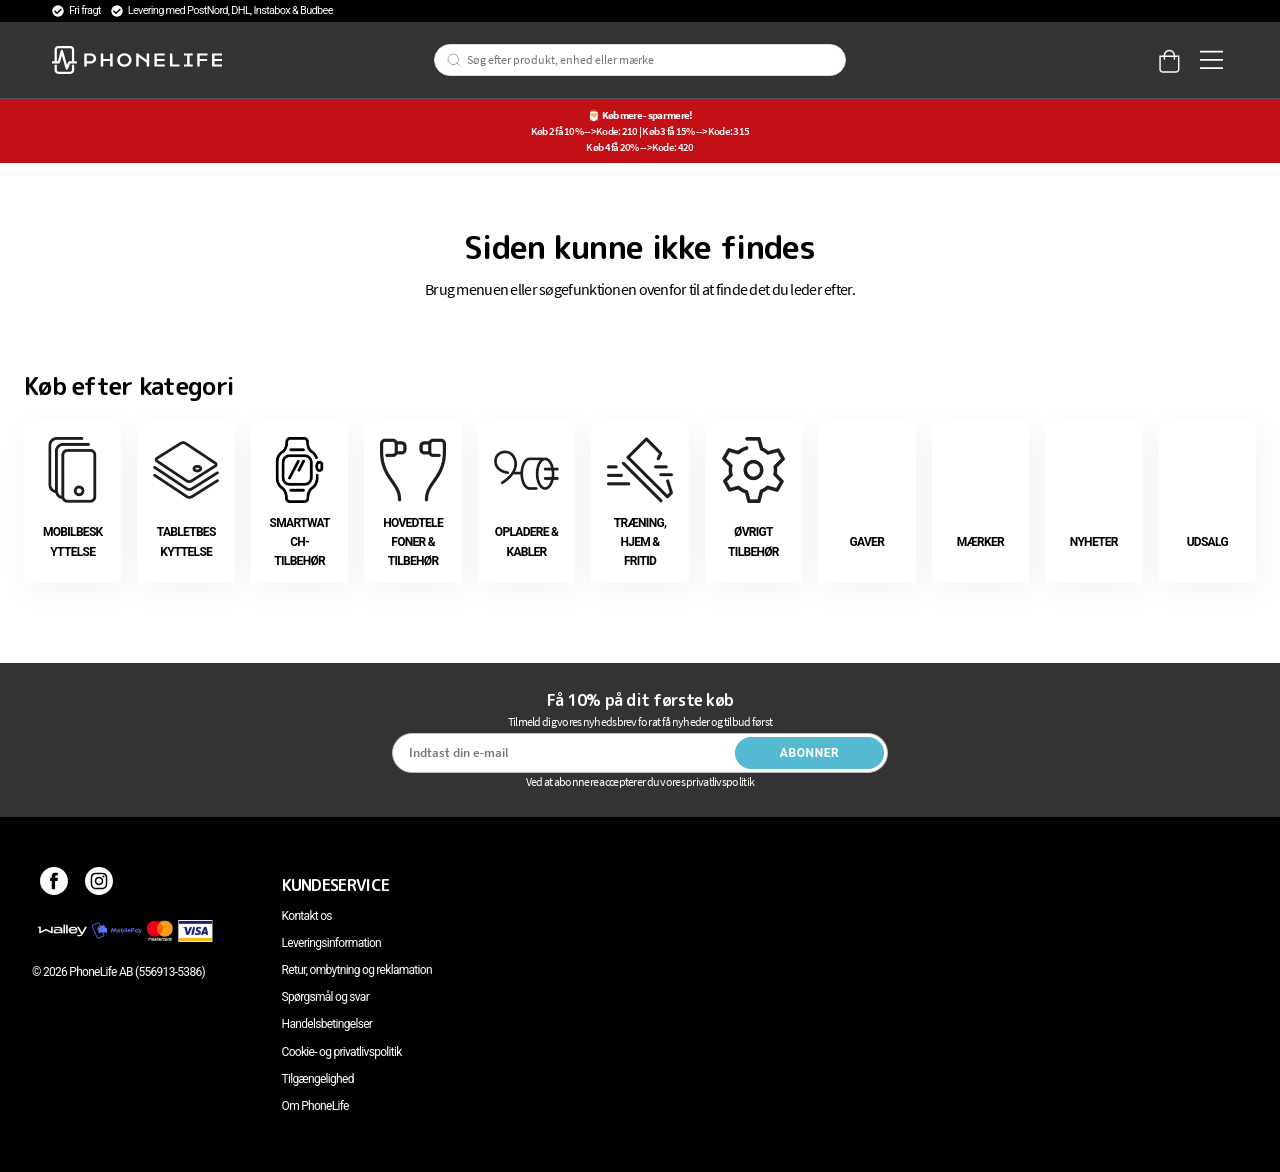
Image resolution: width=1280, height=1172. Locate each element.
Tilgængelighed (318, 1079)
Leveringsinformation (331, 943)
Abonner (810, 753)
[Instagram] (99, 885)
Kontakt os (307, 916)
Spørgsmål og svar (325, 997)
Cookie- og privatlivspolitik (342, 1052)
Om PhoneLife (315, 1106)
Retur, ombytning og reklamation (357, 970)
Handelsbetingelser (327, 1024)
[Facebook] (54, 885)
